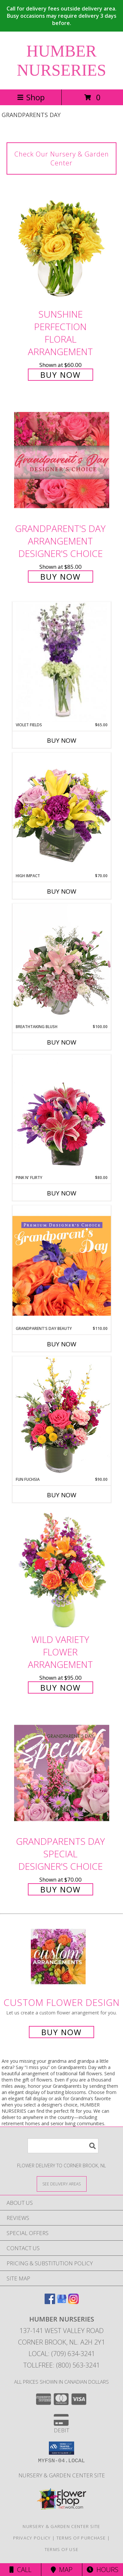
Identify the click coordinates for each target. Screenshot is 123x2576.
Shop (31, 97)
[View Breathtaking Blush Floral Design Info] (61, 963)
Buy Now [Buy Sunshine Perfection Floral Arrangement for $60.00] (60, 374)
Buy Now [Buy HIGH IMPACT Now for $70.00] (61, 891)
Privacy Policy (32, 2538)
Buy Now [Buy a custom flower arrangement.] (61, 2032)
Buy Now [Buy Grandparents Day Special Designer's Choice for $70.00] (60, 1889)
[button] (61, 2448)
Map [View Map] (61, 2569)
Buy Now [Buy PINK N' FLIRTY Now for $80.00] (61, 1193)
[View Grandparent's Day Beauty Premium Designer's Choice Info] (61, 1265)
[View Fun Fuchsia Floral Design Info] (61, 1416)
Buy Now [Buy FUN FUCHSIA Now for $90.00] (61, 1495)
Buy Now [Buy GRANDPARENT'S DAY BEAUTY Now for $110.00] (61, 1344)
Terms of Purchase (81, 2538)
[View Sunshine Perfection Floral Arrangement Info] (61, 245)
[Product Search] (63, 2145)
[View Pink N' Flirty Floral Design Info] (61, 1114)
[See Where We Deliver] (62, 2183)
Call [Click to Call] (20, 2569)
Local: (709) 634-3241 (62, 2353)
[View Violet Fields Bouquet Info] (61, 662)
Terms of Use (62, 2549)
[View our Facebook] (50, 2302)
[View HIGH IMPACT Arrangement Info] (61, 812)
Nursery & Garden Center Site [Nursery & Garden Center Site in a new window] (61, 2475)
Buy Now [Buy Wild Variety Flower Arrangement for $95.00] (60, 1687)
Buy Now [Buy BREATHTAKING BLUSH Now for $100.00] (61, 1042)
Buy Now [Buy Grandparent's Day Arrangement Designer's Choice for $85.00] (60, 576)
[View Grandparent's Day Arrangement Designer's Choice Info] (61, 460)
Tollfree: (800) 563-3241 (61, 2365)
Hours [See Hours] (102, 2569)
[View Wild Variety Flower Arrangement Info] (61, 1571)
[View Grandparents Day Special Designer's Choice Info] (61, 1772)
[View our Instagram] (73, 2302)
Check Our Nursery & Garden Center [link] (61, 158)
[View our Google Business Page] (61, 2302)
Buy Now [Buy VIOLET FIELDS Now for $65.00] (61, 740)
